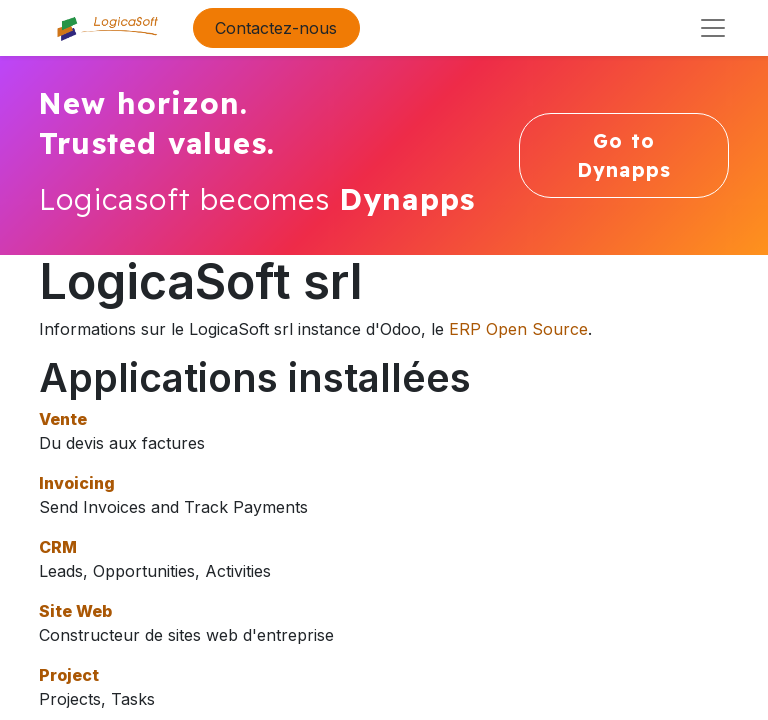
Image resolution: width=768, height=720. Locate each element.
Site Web (75, 611)
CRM (58, 547)
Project (69, 675)
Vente (63, 419)
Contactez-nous (276, 28)
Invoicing (77, 483)
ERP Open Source (518, 329)
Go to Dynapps (624, 155)
